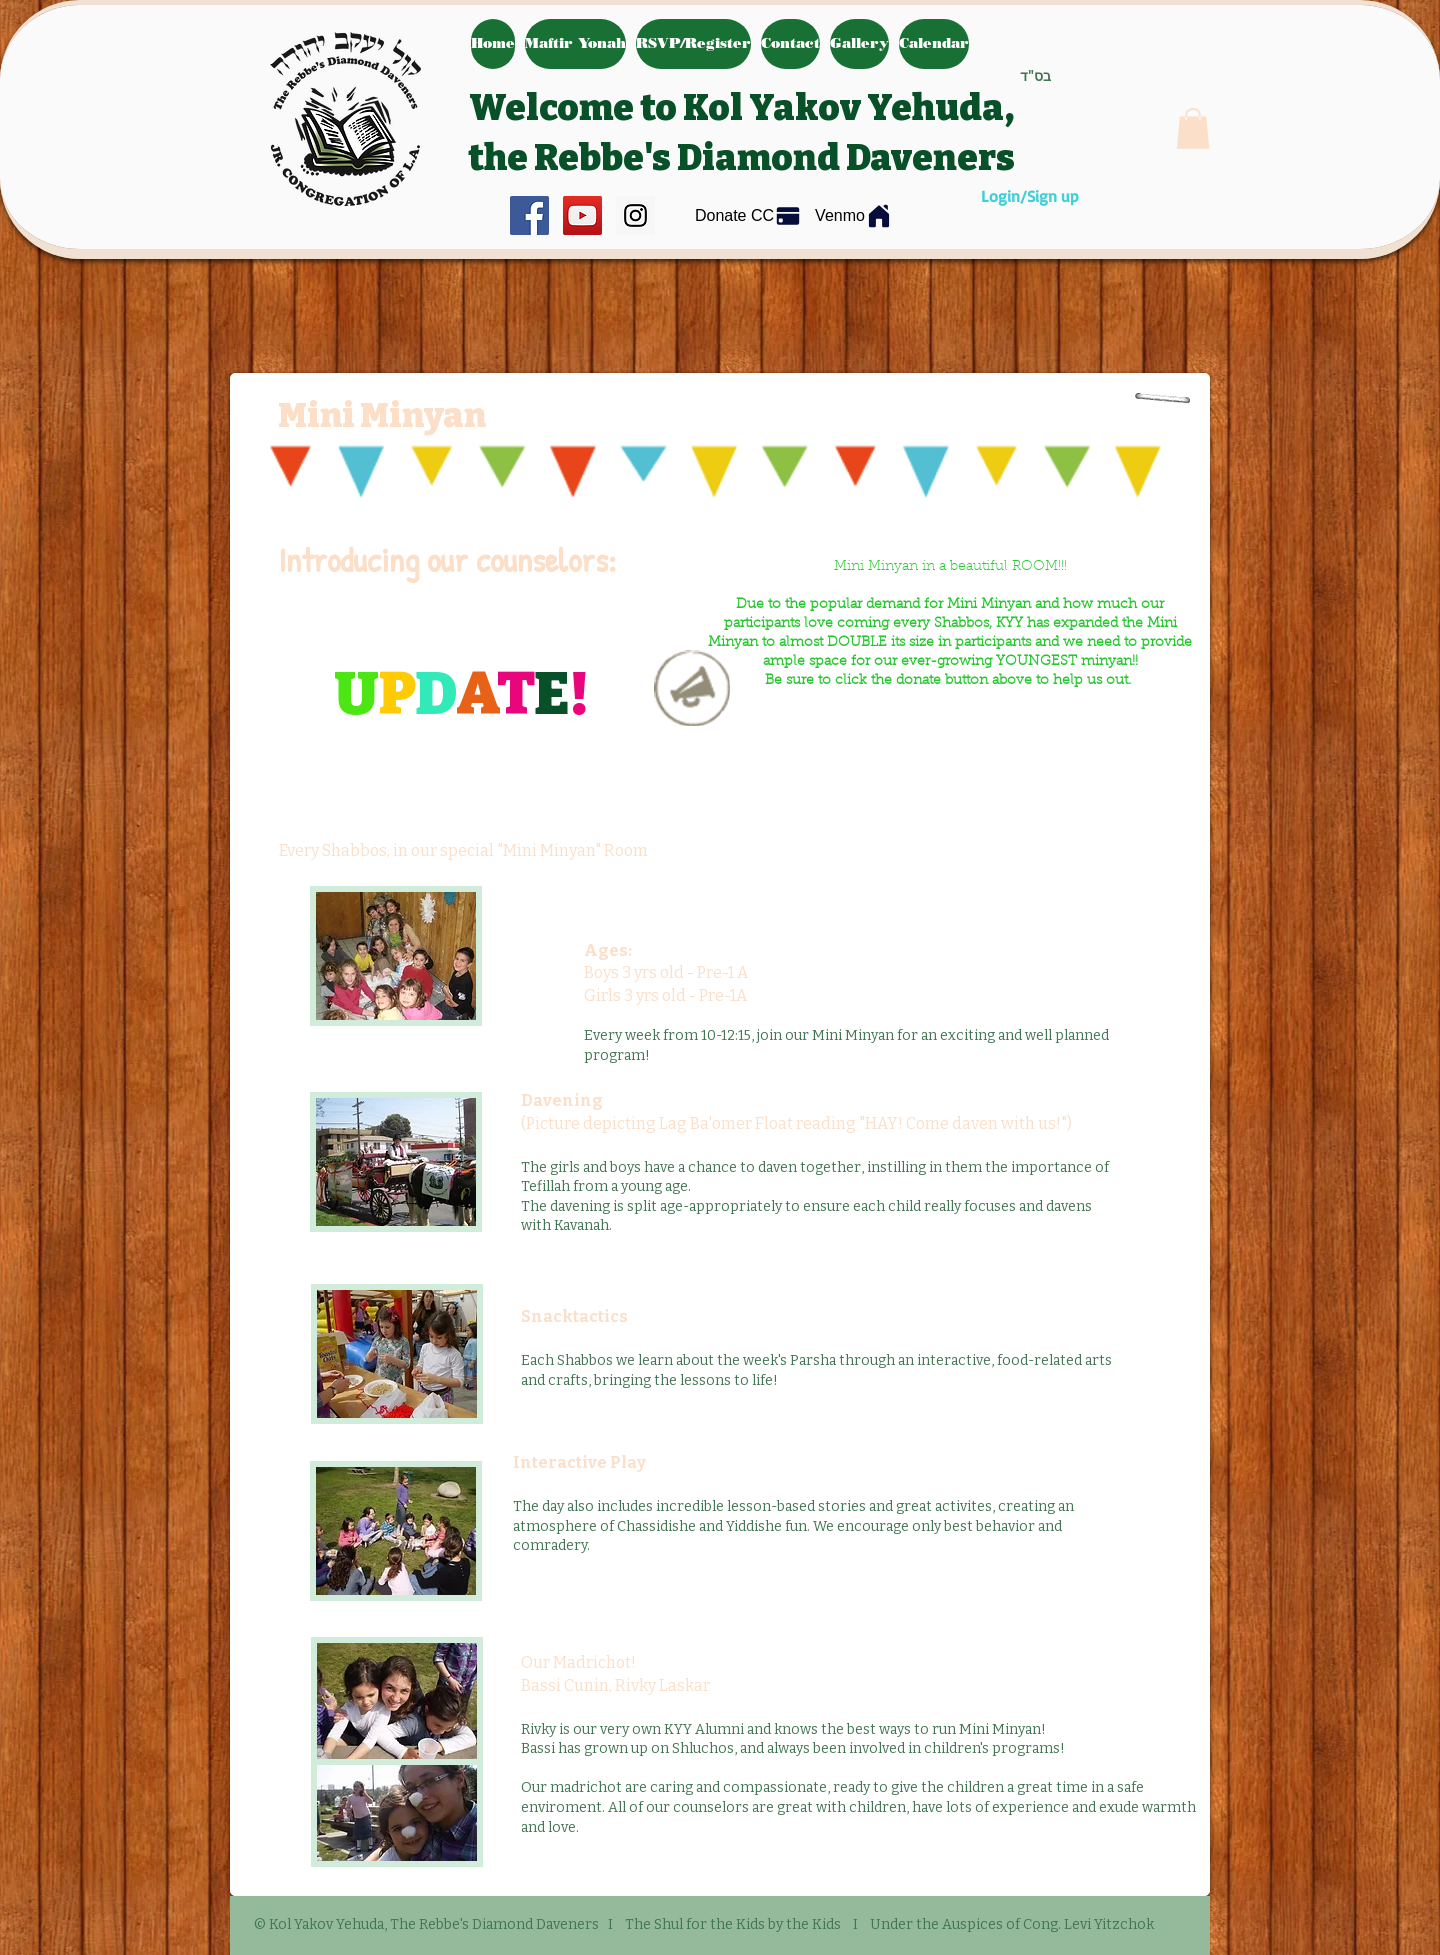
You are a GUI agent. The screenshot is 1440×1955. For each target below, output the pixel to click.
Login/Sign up (1030, 196)
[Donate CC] (748, 216)
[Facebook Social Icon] (529, 215)
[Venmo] (854, 216)
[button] (1193, 128)
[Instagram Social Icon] (635, 215)
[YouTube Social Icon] (582, 215)
